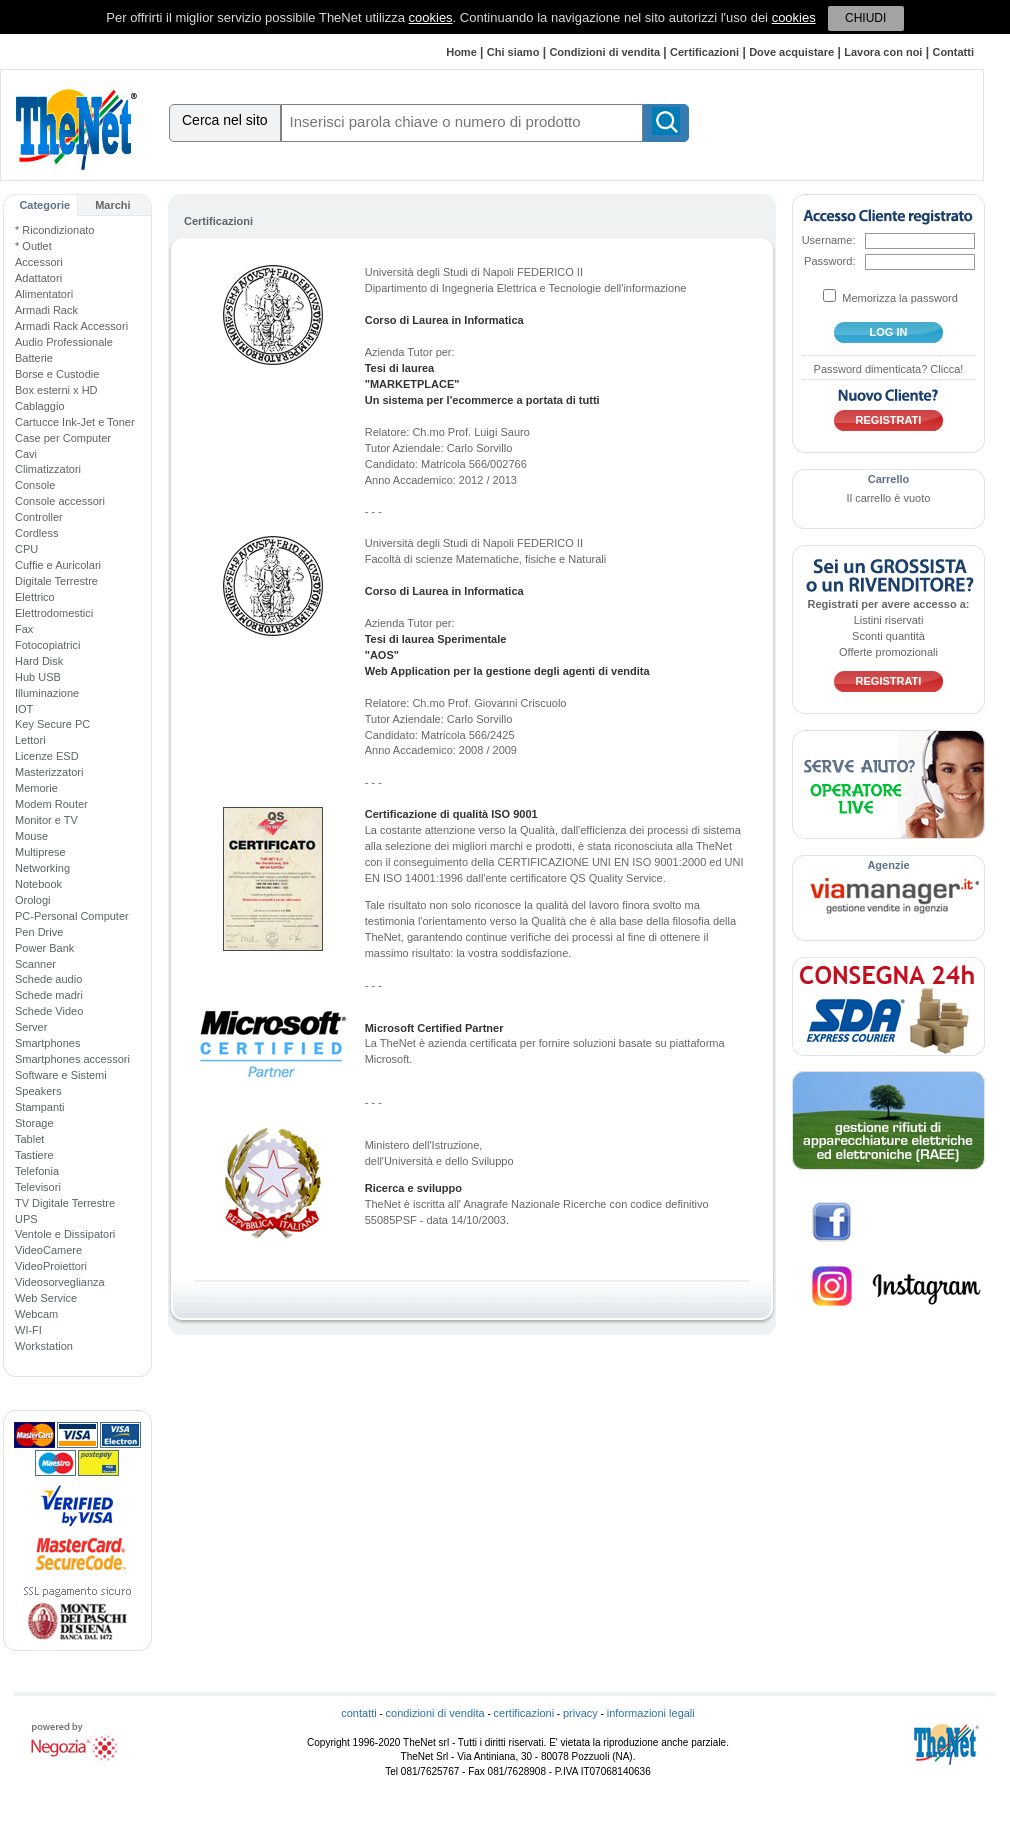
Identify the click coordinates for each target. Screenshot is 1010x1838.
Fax (24, 629)
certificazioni (524, 1713)
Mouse (31, 836)
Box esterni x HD (56, 390)
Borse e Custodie (57, 374)
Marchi (112, 205)
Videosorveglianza (60, 1282)
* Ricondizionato (55, 230)
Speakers (38, 1091)
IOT (24, 709)
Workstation (44, 1346)
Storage (34, 1123)
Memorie (36, 788)
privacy (580, 1713)
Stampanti (40, 1107)
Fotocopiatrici (47, 645)
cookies (431, 17)
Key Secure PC (52, 724)
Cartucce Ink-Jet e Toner (75, 422)
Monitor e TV (46, 820)
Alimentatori (44, 294)
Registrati (889, 420)
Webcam (36, 1314)
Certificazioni (704, 52)
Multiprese (40, 852)
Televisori (38, 1187)
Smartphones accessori (72, 1059)
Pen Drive (39, 932)
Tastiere (34, 1155)
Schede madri (49, 995)
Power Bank (44, 948)
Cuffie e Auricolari (58, 565)
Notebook (38, 884)
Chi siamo (513, 52)
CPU (26, 549)
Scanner (35, 964)
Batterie (34, 358)
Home (461, 52)
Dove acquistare (791, 52)
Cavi (26, 454)
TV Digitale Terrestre (65, 1203)
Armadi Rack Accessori (71, 326)
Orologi (32, 900)
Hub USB (38, 677)
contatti (358, 1713)
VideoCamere (48, 1250)
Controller (39, 517)
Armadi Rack (46, 310)
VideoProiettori (51, 1266)
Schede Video (49, 1011)
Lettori (30, 740)
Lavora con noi (883, 52)
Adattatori (38, 278)
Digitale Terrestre (56, 581)
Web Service (46, 1298)
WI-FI (28, 1330)
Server (31, 1027)
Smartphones (47, 1043)
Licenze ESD (47, 756)
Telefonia (37, 1171)
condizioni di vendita (435, 1713)
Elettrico (35, 597)
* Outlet (33, 246)
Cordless (36, 533)
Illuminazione (47, 693)
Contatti (953, 52)
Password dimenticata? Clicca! (889, 369)
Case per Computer (63, 438)
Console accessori (60, 501)
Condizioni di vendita (604, 52)
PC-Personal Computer (72, 916)
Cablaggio (40, 406)
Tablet (29, 1139)
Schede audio (48, 979)
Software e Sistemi (61, 1075)
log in (889, 332)
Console (35, 485)
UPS (26, 1219)
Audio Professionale (64, 342)
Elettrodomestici (54, 613)
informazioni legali (651, 1713)
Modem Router (51, 804)
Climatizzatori (48, 469)
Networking (42, 868)
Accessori (39, 262)
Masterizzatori (49, 772)
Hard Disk (39, 661)
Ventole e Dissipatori (65, 1234)
